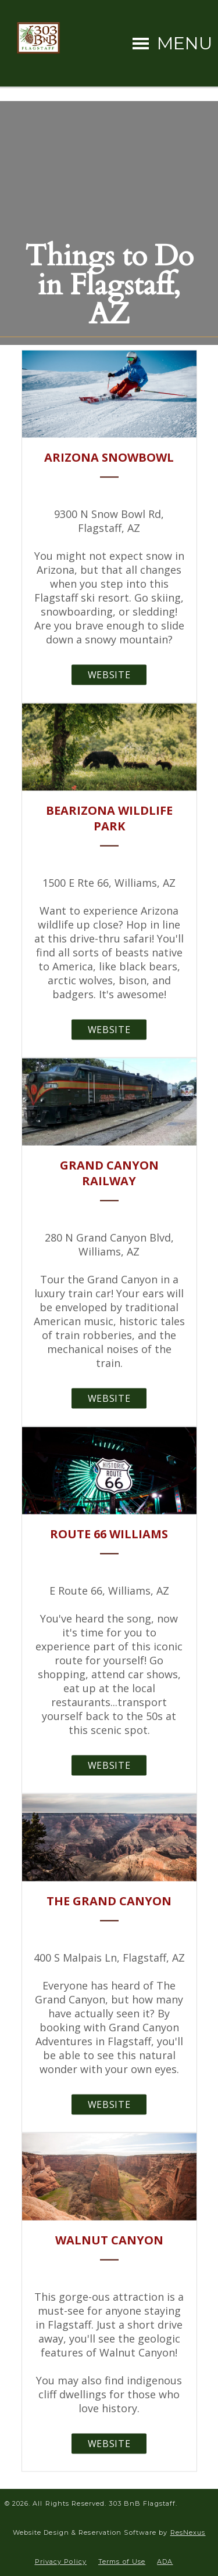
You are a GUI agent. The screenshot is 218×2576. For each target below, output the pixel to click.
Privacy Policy (61, 2561)
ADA (165, 2561)
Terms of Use (121, 2561)
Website (109, 674)
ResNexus (188, 2532)
